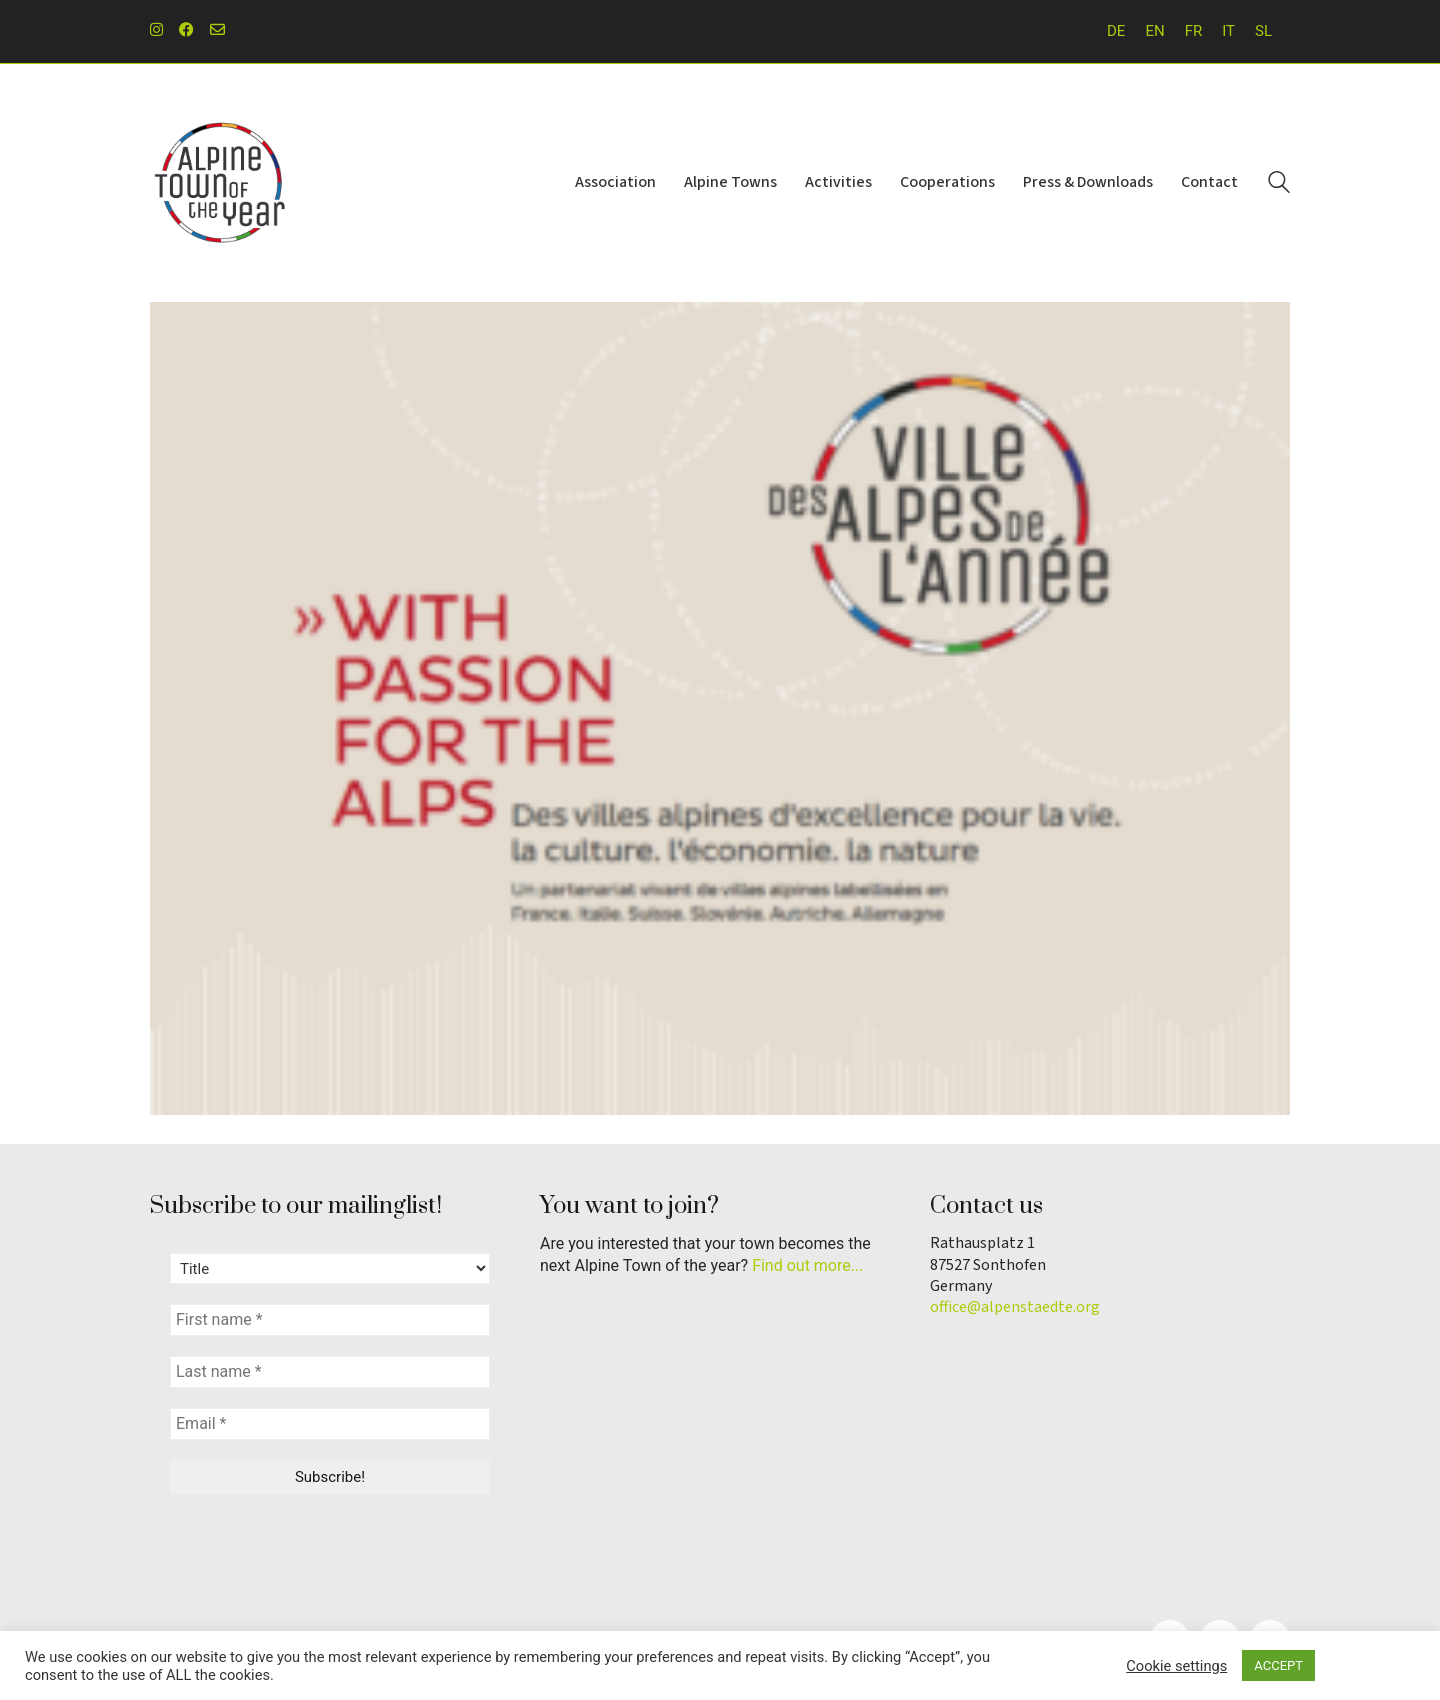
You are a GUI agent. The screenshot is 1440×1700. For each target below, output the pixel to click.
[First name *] (330, 1320)
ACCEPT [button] (1278, 1665)
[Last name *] (330, 1372)
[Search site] (1279, 185)
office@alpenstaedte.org (1015, 1307)
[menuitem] (1116, 31)
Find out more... (807, 1265)
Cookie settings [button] (1176, 1666)
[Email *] (330, 1424)
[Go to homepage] (220, 183)
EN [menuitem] (1154, 31)
